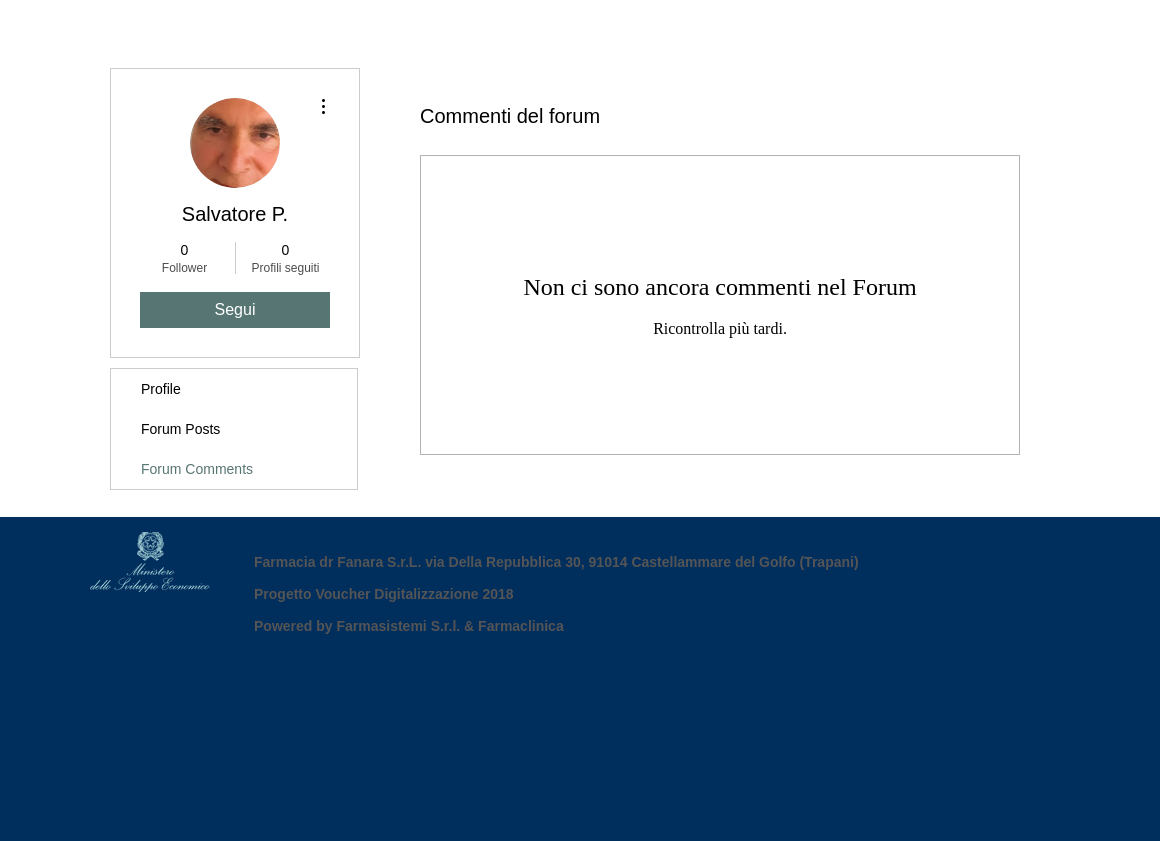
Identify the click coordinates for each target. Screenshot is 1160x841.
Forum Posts (180, 429)
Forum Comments (197, 469)
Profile (161, 389)
